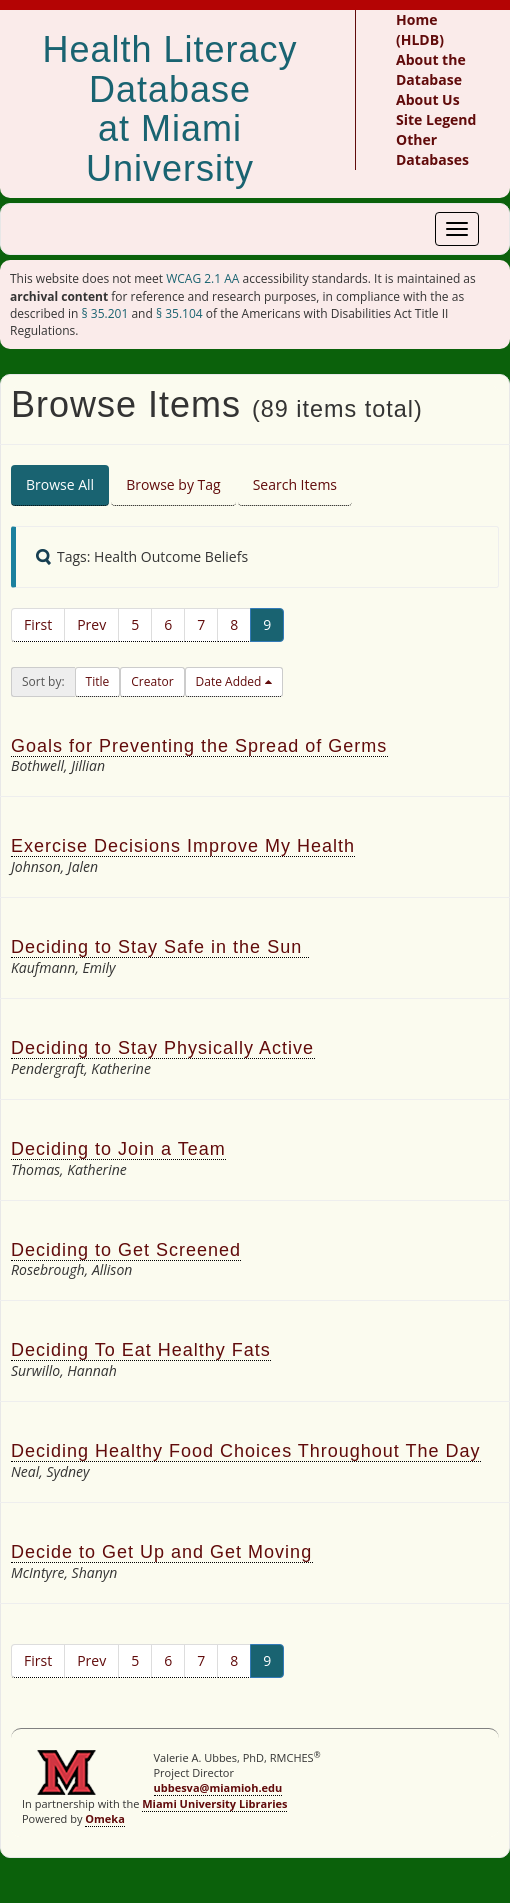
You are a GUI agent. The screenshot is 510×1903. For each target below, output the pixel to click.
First (38, 624)
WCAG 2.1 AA (202, 278)
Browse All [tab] (60, 484)
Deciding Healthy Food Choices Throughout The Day (246, 1451)
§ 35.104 (179, 313)
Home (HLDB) (420, 29)
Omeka (105, 1818)
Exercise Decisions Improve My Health (183, 846)
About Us (428, 99)
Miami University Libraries (214, 1803)
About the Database (431, 69)
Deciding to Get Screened (126, 1250)
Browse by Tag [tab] (173, 484)
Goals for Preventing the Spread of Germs (199, 746)
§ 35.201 (105, 313)
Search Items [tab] (295, 484)
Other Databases (432, 149)
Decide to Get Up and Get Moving (162, 1552)
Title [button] (98, 681)
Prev (91, 624)
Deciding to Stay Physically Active (163, 1048)
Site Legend (436, 119)
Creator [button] (152, 681)
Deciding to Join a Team (118, 1149)
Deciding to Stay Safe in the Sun (160, 947)
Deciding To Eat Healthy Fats (141, 1350)
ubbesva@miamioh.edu (218, 1787)
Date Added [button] (230, 681)
